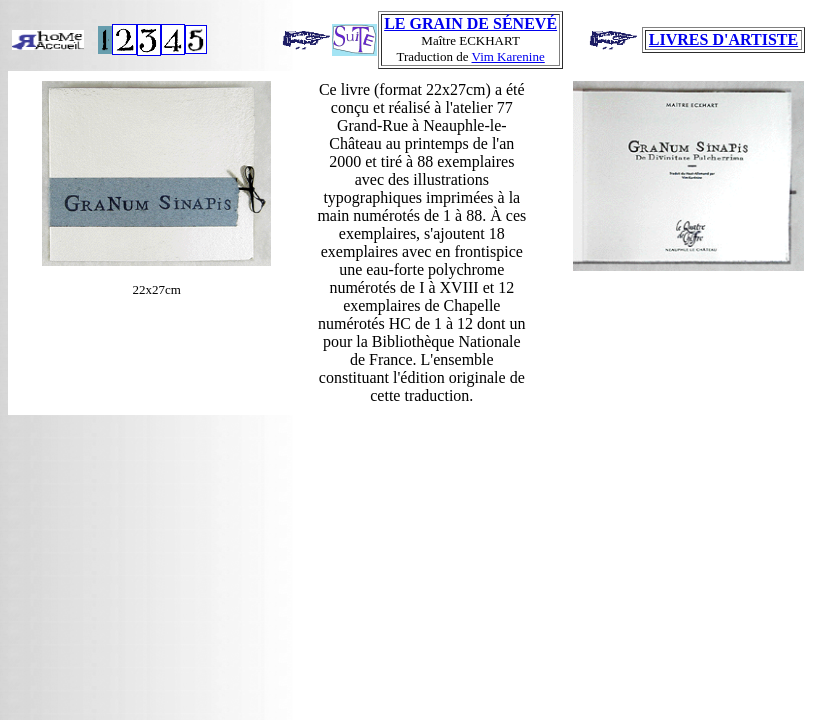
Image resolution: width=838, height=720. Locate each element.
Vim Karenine (508, 56)
